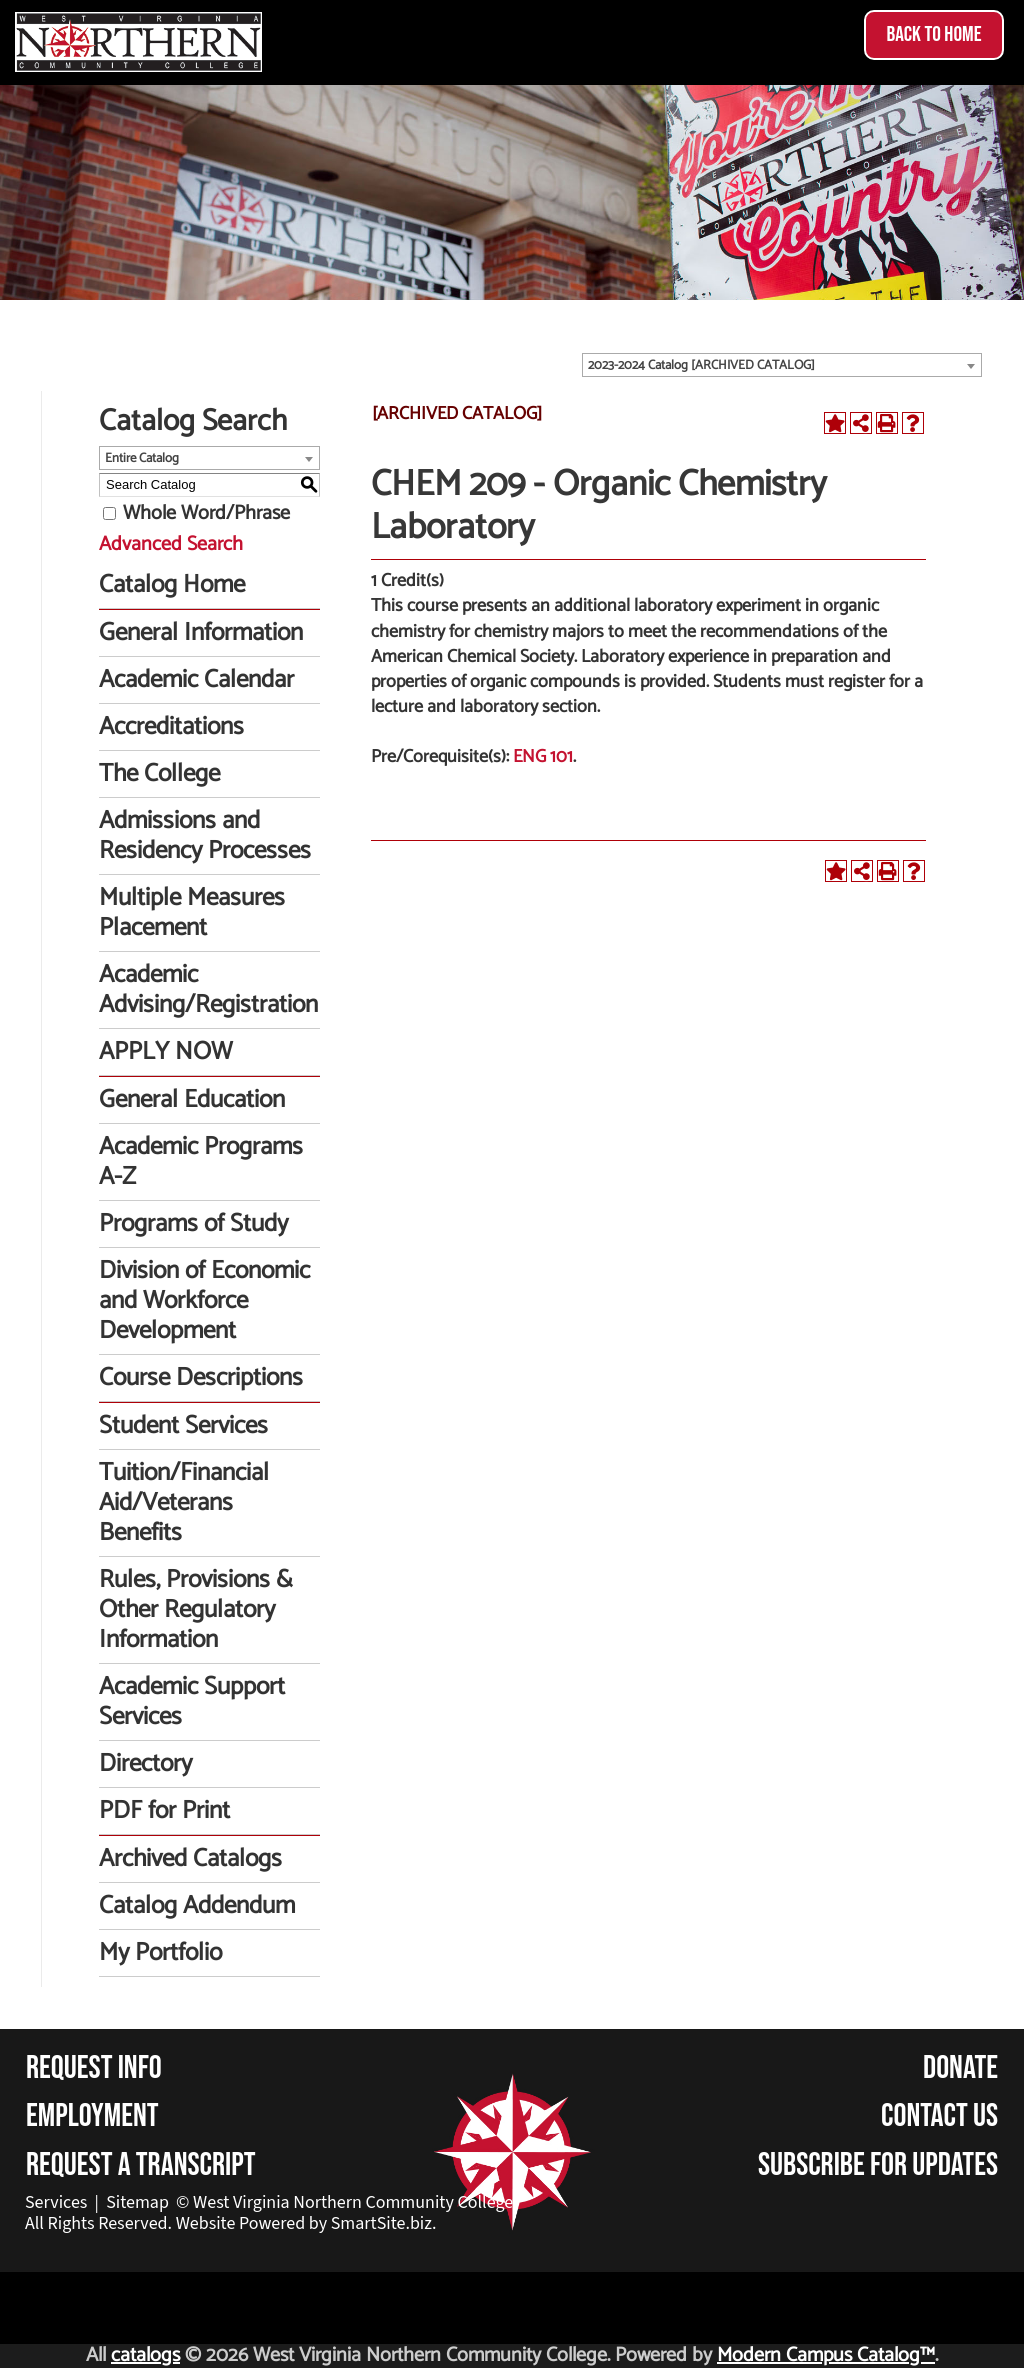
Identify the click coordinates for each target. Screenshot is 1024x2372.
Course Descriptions (201, 1378)
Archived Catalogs (190, 1859)
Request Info (94, 2068)
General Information (201, 633)
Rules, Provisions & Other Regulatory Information (196, 1610)
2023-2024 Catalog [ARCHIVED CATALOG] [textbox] (701, 365)
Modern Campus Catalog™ (826, 2355)
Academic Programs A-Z (201, 1162)
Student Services (183, 1426)
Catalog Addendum (197, 1906)
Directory (145, 1764)
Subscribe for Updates (878, 2165)
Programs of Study (193, 1224)
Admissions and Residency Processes (205, 836)
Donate (960, 2068)
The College (159, 774)
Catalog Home (172, 585)
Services (56, 2202)
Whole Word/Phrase (206, 513)
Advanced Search (171, 544)
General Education (192, 1100)
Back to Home (933, 34)
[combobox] (782, 365)
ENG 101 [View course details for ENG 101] (543, 757)
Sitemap (137, 2202)
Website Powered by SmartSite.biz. (306, 2223)
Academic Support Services (192, 1702)
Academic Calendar (196, 680)
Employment (92, 2116)
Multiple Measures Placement (192, 913)
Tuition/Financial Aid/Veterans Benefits (184, 1503)
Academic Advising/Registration (208, 990)
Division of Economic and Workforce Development (204, 1301)
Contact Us (939, 2116)
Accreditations (171, 727)
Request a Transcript (141, 2165)
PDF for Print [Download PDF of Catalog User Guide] (164, 1811)
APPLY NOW (165, 1052)
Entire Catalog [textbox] (142, 458)
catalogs (145, 2355)
